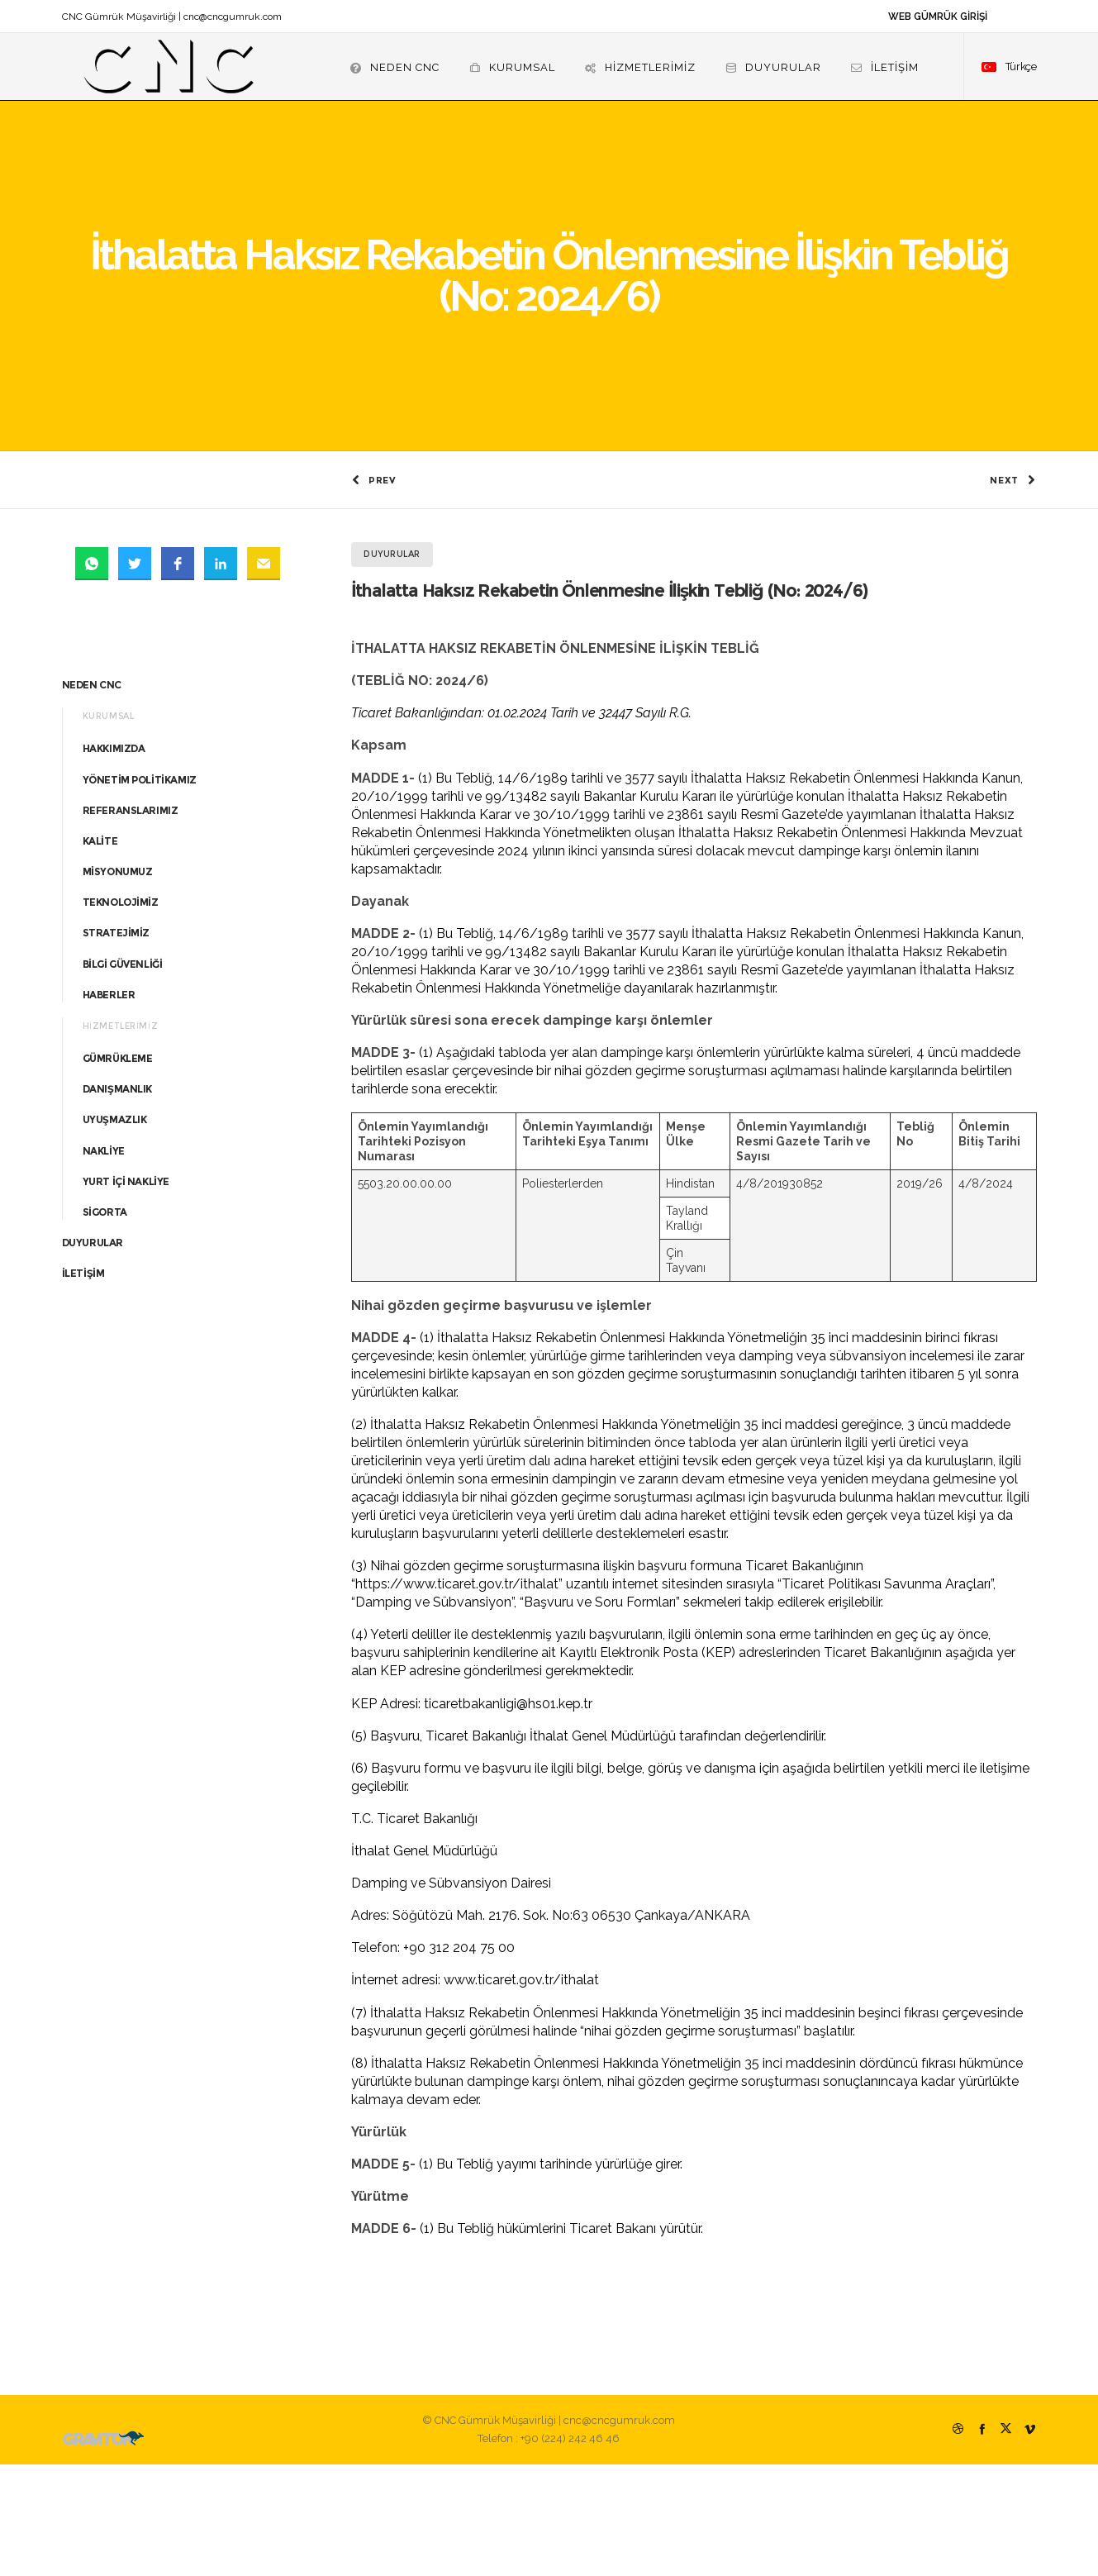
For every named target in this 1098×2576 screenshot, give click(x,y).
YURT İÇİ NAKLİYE (126, 1293)
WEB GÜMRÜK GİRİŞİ (937, 16)
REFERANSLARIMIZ (130, 922)
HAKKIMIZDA (114, 860)
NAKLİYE (104, 1262)
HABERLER (109, 1106)
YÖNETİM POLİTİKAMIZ (140, 890)
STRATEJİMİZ (116, 1044)
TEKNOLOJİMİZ (121, 1013)
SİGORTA (105, 1323)
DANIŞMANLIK (118, 1200)
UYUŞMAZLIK (115, 1231)
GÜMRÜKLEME (118, 1170)
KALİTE (100, 952)
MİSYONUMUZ (118, 983)
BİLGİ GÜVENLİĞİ (123, 1075)
